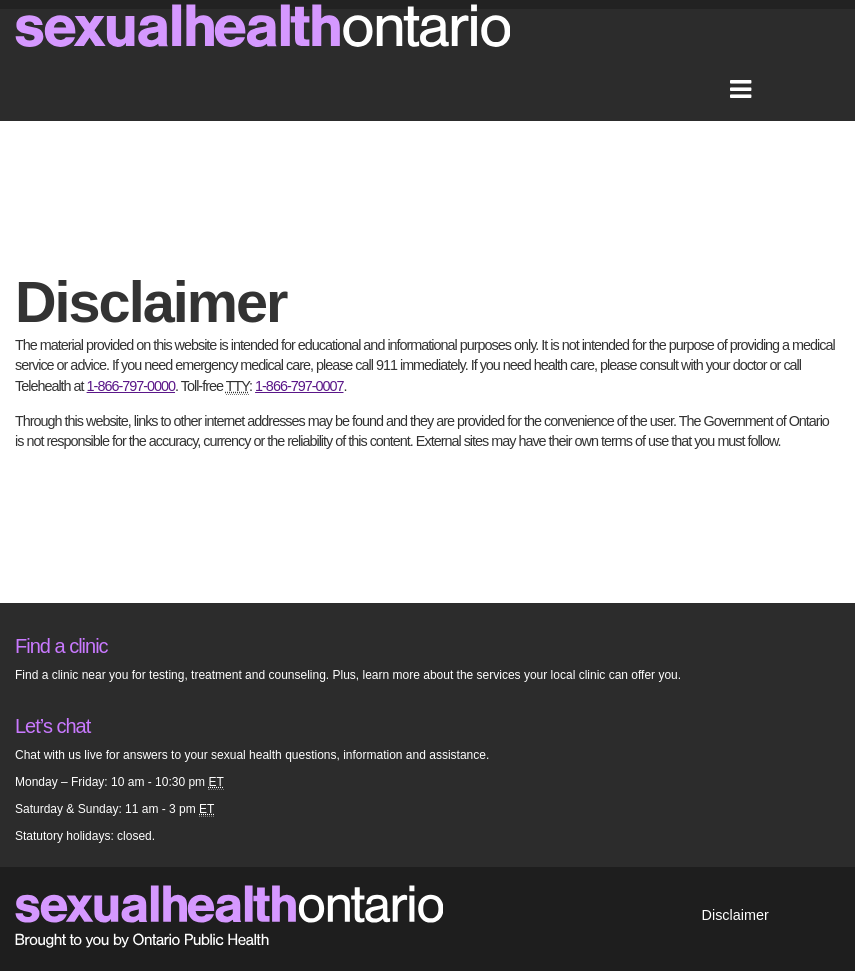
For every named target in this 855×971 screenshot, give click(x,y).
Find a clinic (61, 646)
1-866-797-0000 (131, 386)
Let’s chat (52, 726)
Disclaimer (735, 915)
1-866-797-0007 (299, 386)
